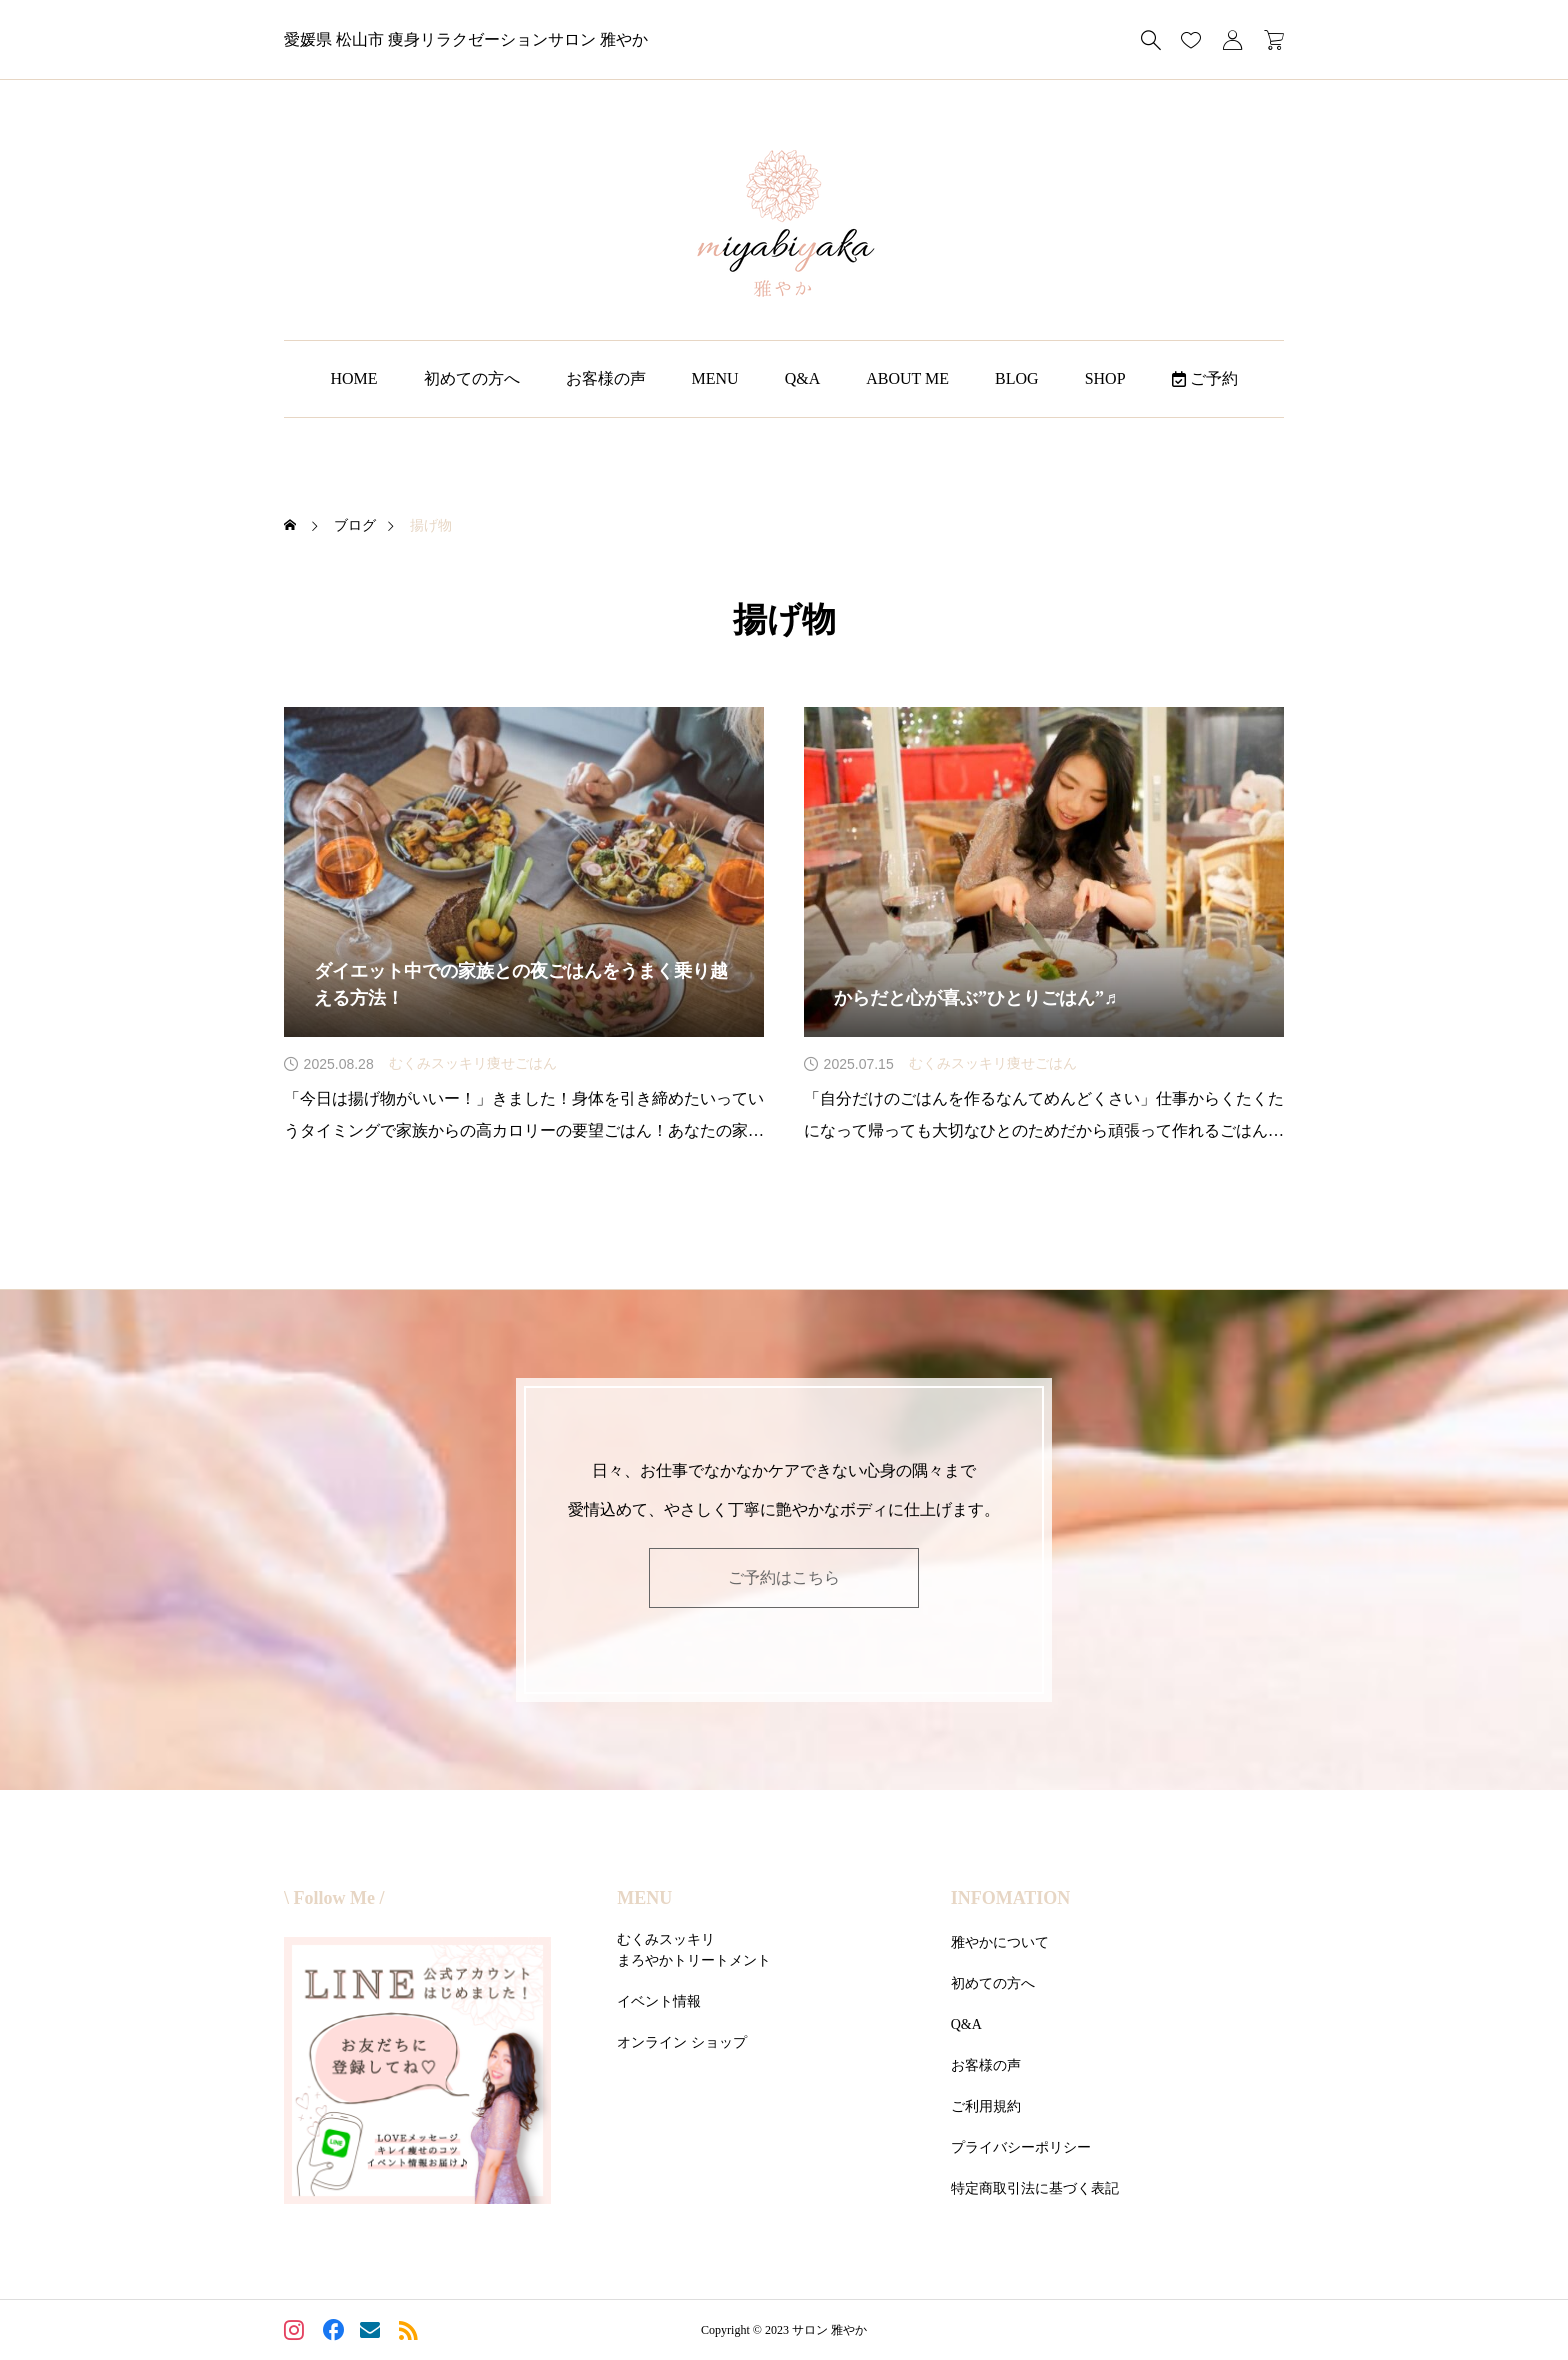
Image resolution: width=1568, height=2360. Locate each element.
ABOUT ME (907, 378)
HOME (353, 378)
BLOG (1017, 378)
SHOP (1105, 378)
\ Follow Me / (334, 1898)
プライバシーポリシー (1021, 2147)
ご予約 (1205, 378)
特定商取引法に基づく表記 (1035, 2188)
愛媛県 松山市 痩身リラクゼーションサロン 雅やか (466, 39)
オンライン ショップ (682, 2042)
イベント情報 (659, 2001)
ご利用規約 (986, 2106)
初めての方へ (472, 378)
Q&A (803, 378)
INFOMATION (1011, 1898)
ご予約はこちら (784, 1577)
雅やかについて (1000, 1942)
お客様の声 (606, 378)
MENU (715, 378)
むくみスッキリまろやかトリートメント (694, 1950)
